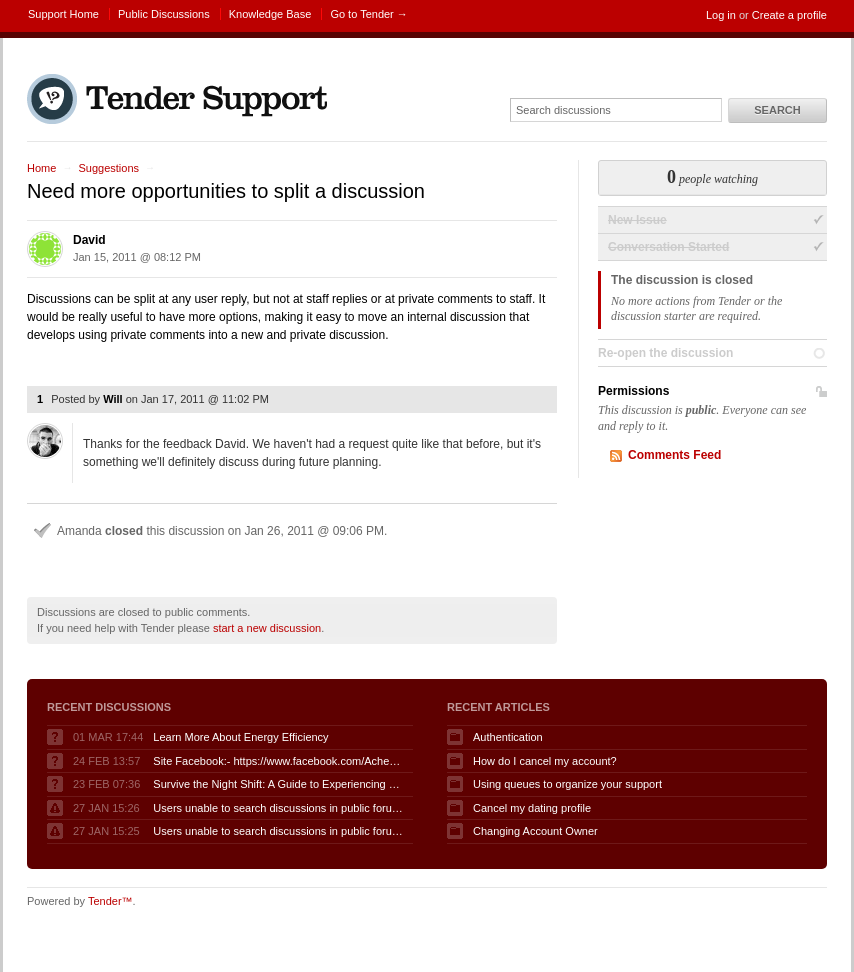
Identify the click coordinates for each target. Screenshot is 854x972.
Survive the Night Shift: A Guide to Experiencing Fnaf (278, 784)
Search (777, 110)
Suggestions (108, 168)
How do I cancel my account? (545, 761)
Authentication (508, 737)
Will (112, 399)
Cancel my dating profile (532, 808)
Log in (721, 15)
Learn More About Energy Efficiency (240, 737)
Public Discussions (164, 14)
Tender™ (110, 901)
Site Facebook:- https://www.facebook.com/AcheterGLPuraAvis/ (278, 761)
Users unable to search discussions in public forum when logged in (278, 808)
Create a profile (789, 15)
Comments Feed (674, 455)
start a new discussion (267, 628)
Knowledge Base (270, 14)
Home (41, 168)
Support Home (63, 14)
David (89, 240)
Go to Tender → (368, 14)
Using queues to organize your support (567, 784)
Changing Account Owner (535, 831)
